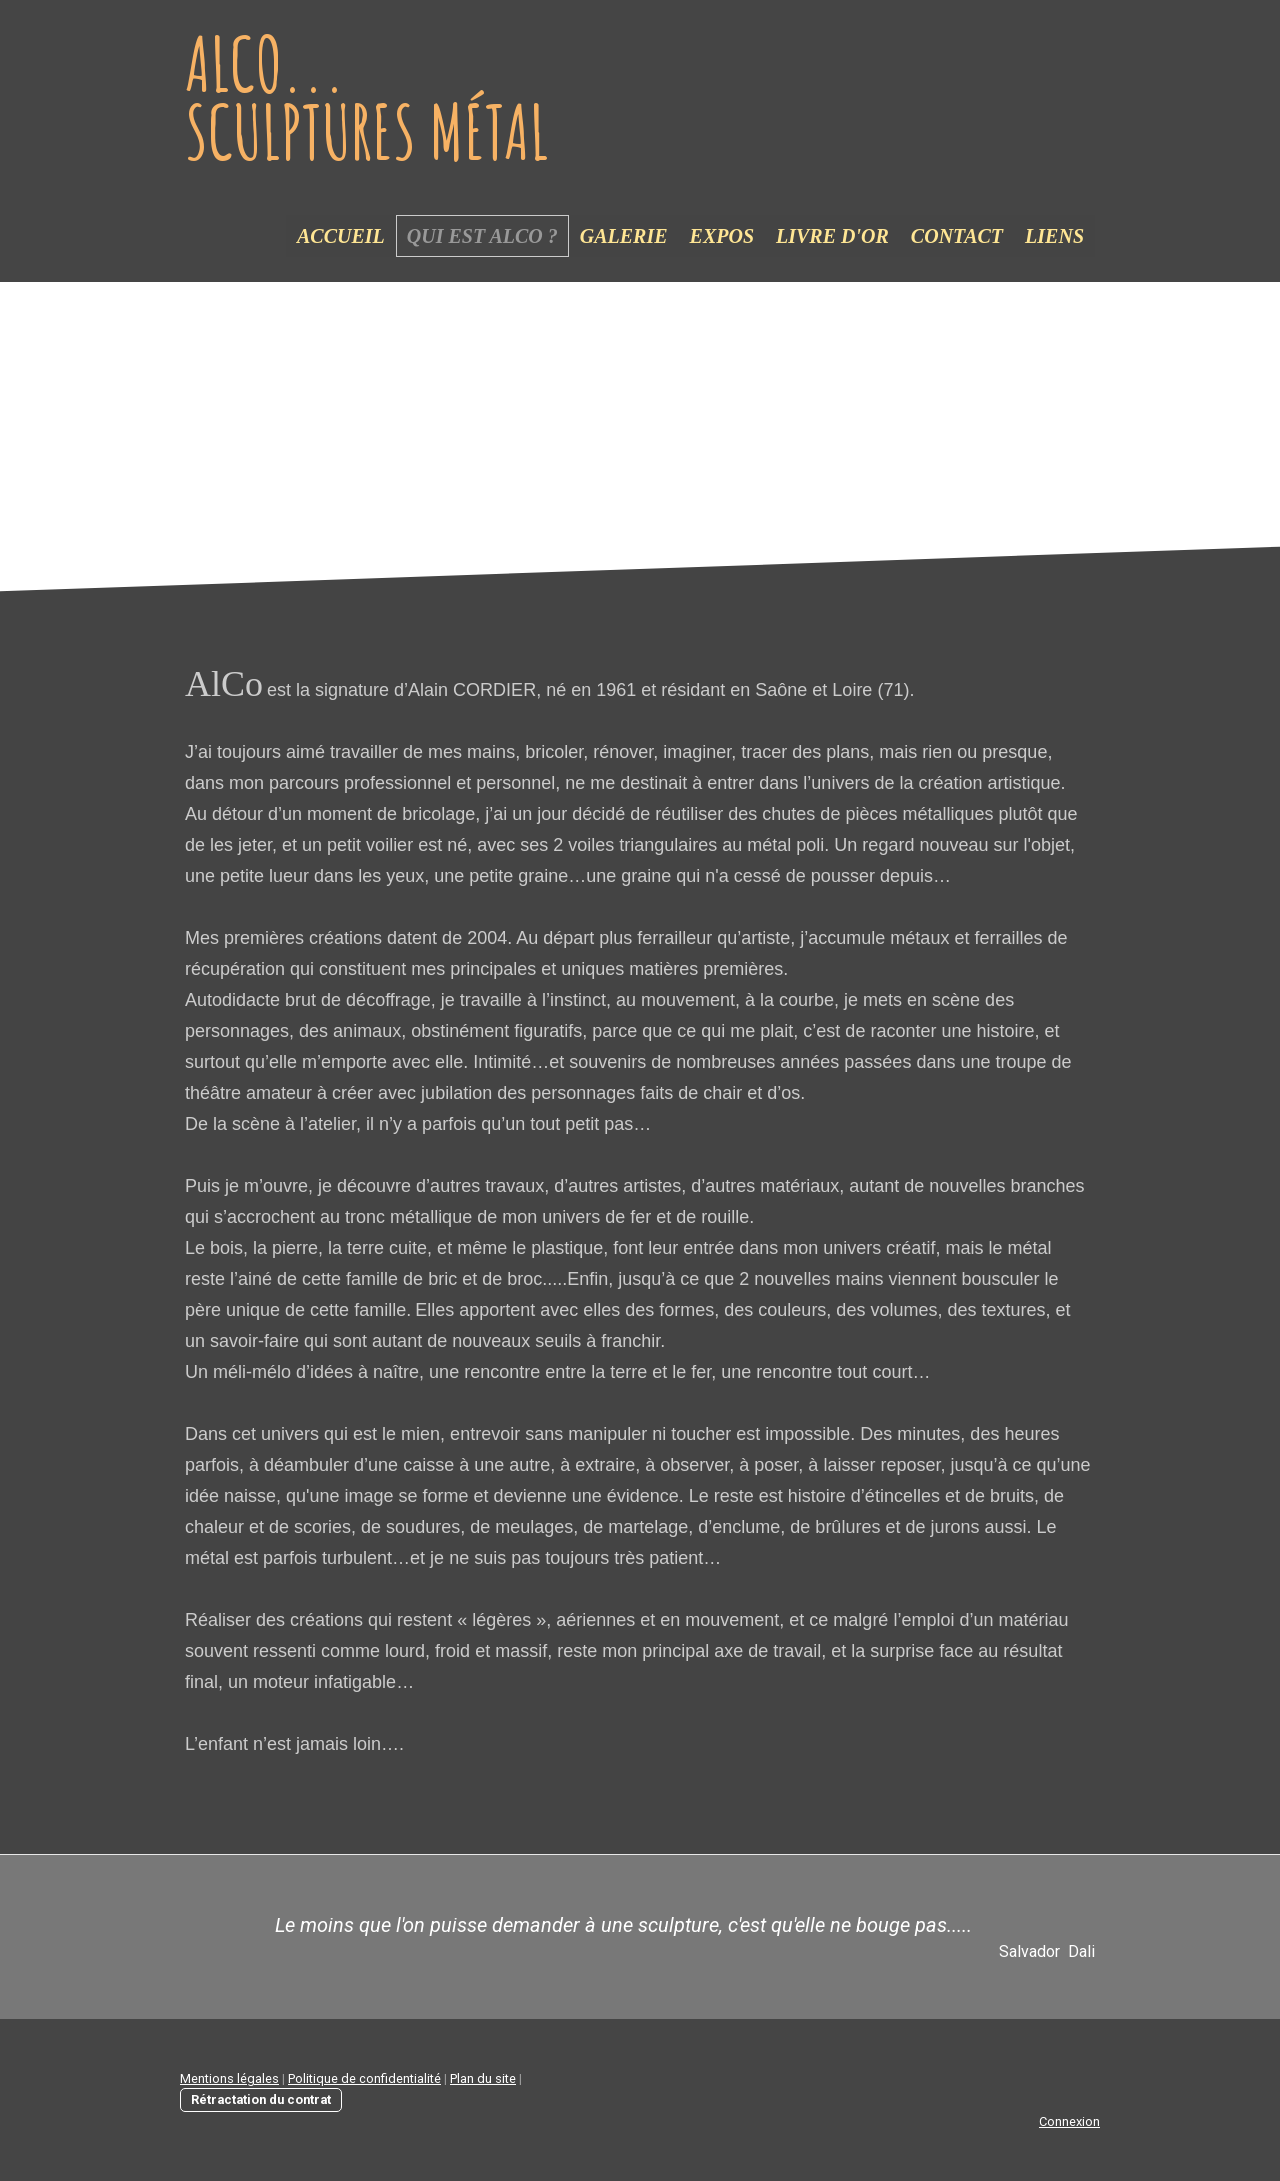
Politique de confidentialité (364, 2078)
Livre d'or (832, 236)
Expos (722, 236)
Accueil (341, 236)
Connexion (1069, 2121)
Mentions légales (229, 2078)
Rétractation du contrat (261, 2099)
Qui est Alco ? (482, 236)
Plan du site (483, 2078)
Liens (1054, 236)
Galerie (624, 236)
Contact (957, 236)
